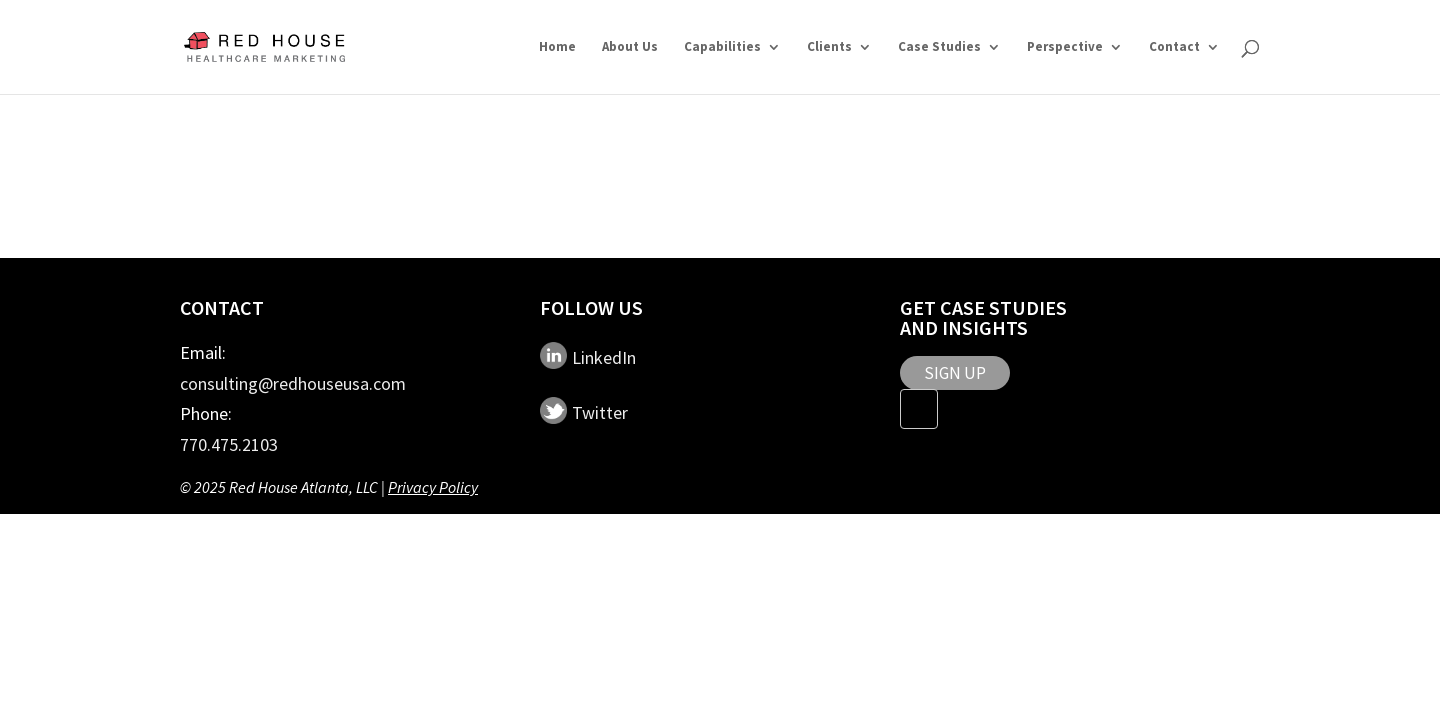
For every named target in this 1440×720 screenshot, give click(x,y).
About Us (630, 47)
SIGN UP (955, 373)
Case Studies (939, 47)
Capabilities (722, 47)
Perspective (1065, 47)
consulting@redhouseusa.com (293, 383)
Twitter (600, 412)
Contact (1174, 47)
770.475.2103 (229, 444)
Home (557, 47)
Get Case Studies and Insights (983, 317)
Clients (829, 47)
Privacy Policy (433, 487)
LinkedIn (604, 357)
